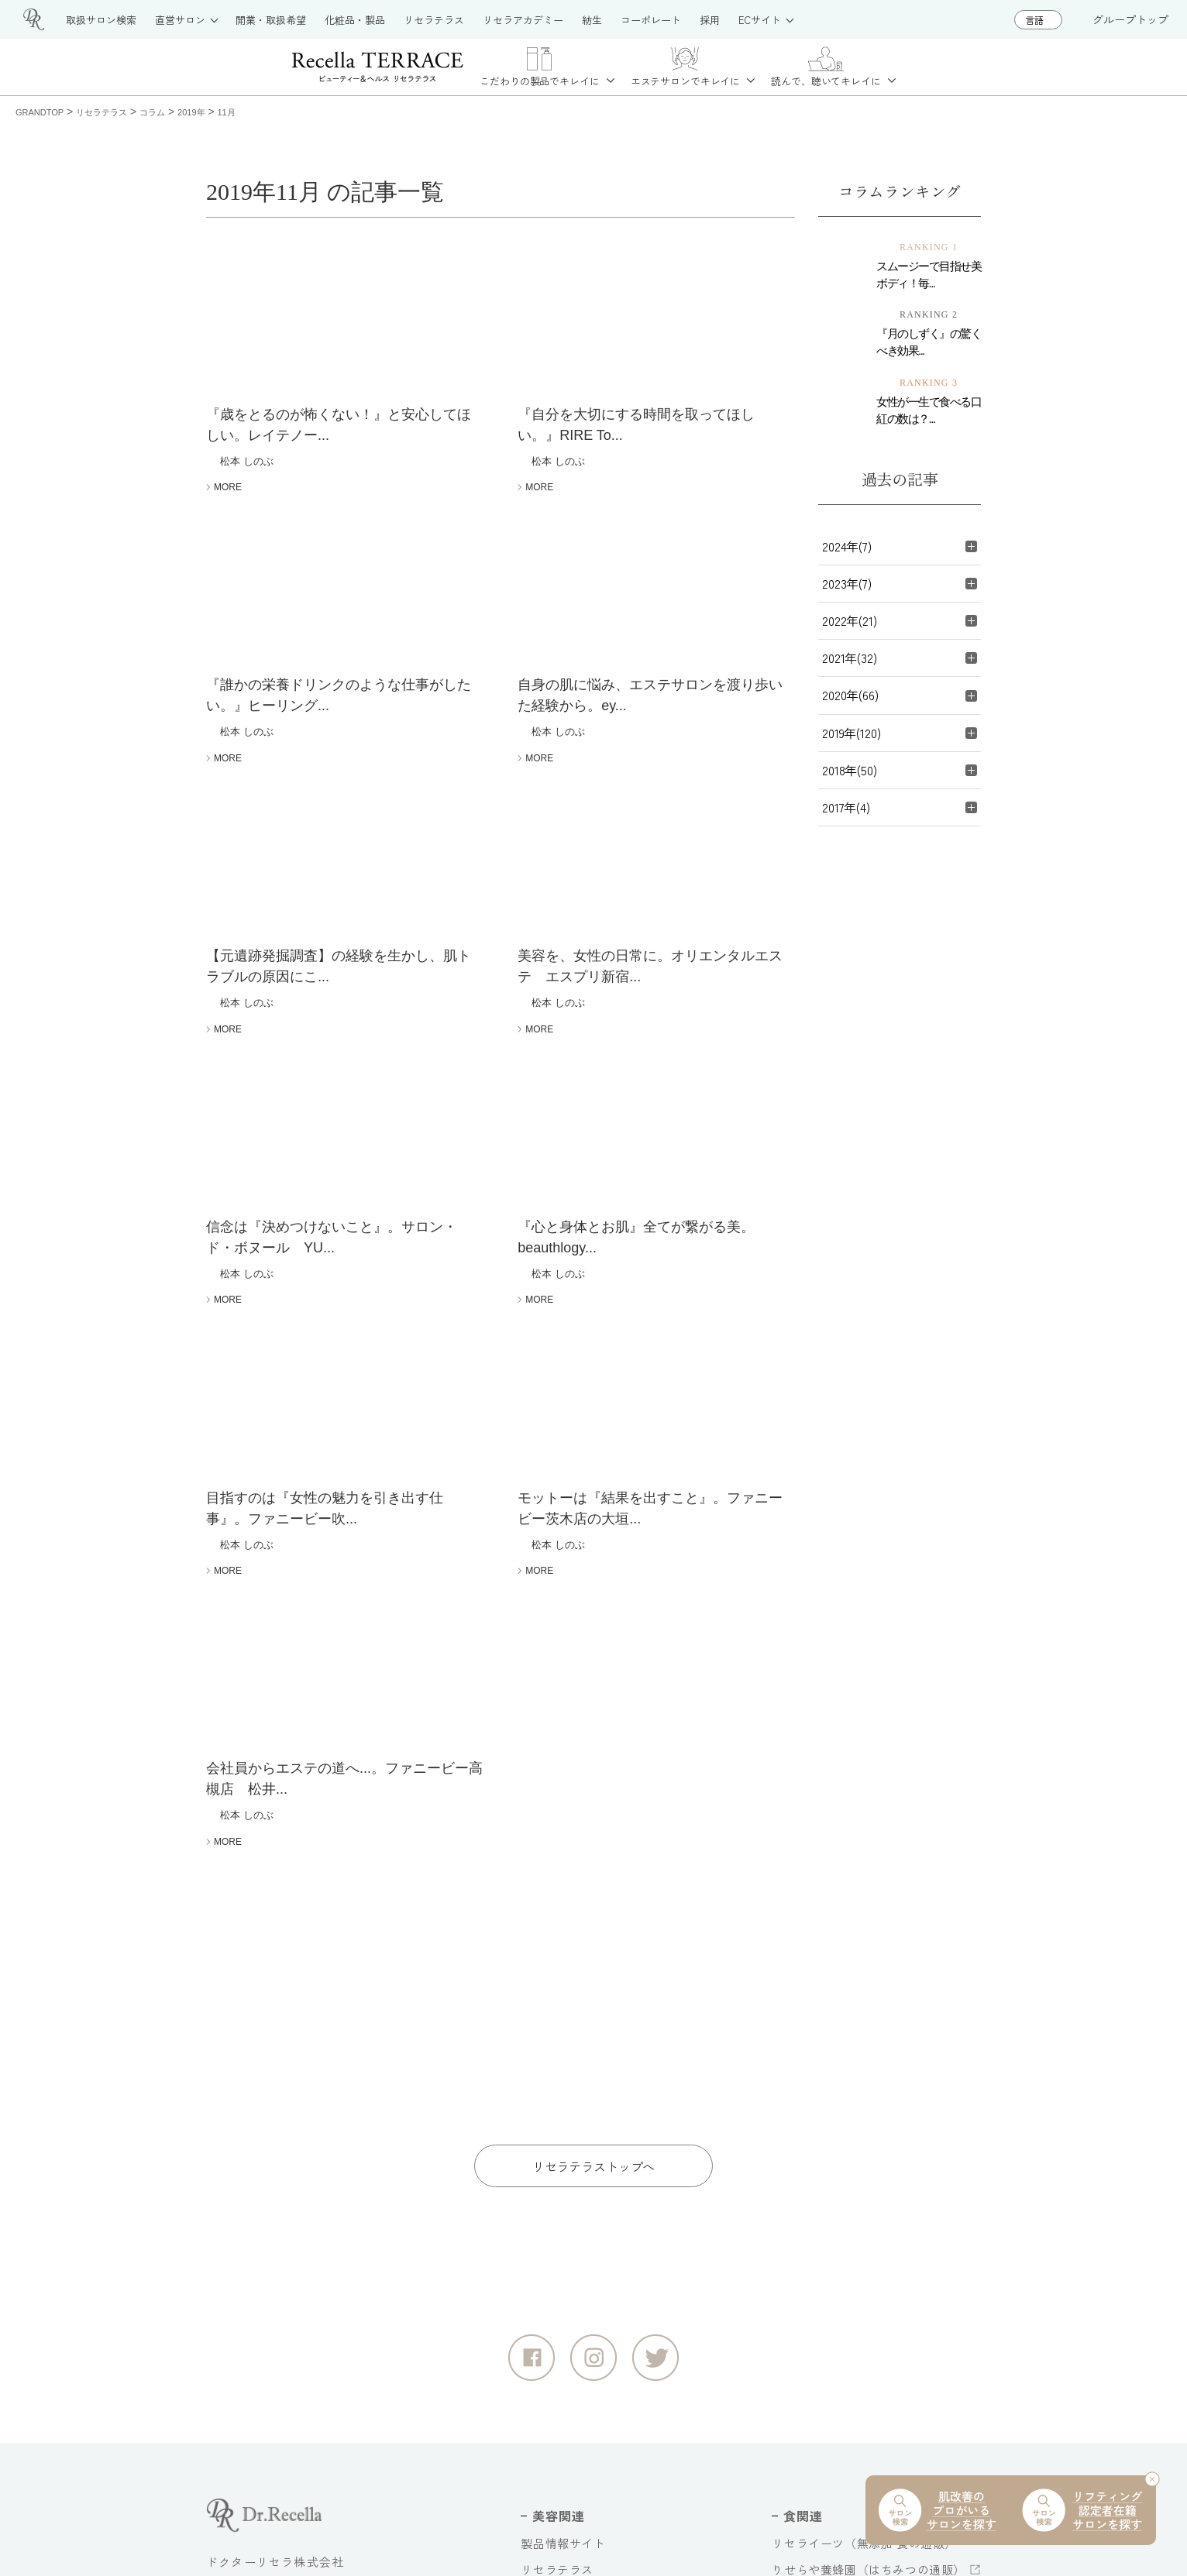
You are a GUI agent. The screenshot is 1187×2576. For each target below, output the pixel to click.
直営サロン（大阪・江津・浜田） (611, 2220)
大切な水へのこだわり (832, 2326)
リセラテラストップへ (593, 1762)
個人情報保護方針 (358, 2510)
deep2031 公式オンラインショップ (615, 2380)
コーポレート (808, 2273)
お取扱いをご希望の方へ (587, 2246)
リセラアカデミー (569, 2273)
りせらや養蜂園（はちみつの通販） (868, 2167)
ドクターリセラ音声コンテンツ (856, 2353)
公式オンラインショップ (587, 2353)
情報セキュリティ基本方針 (511, 2510)
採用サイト (802, 2300)
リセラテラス (557, 2167)
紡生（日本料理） (820, 2193)
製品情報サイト (563, 2139)
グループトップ (1130, 19)
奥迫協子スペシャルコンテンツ (856, 2380)
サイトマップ (243, 2510)
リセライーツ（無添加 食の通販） (864, 2139)
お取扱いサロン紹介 (575, 2193)
